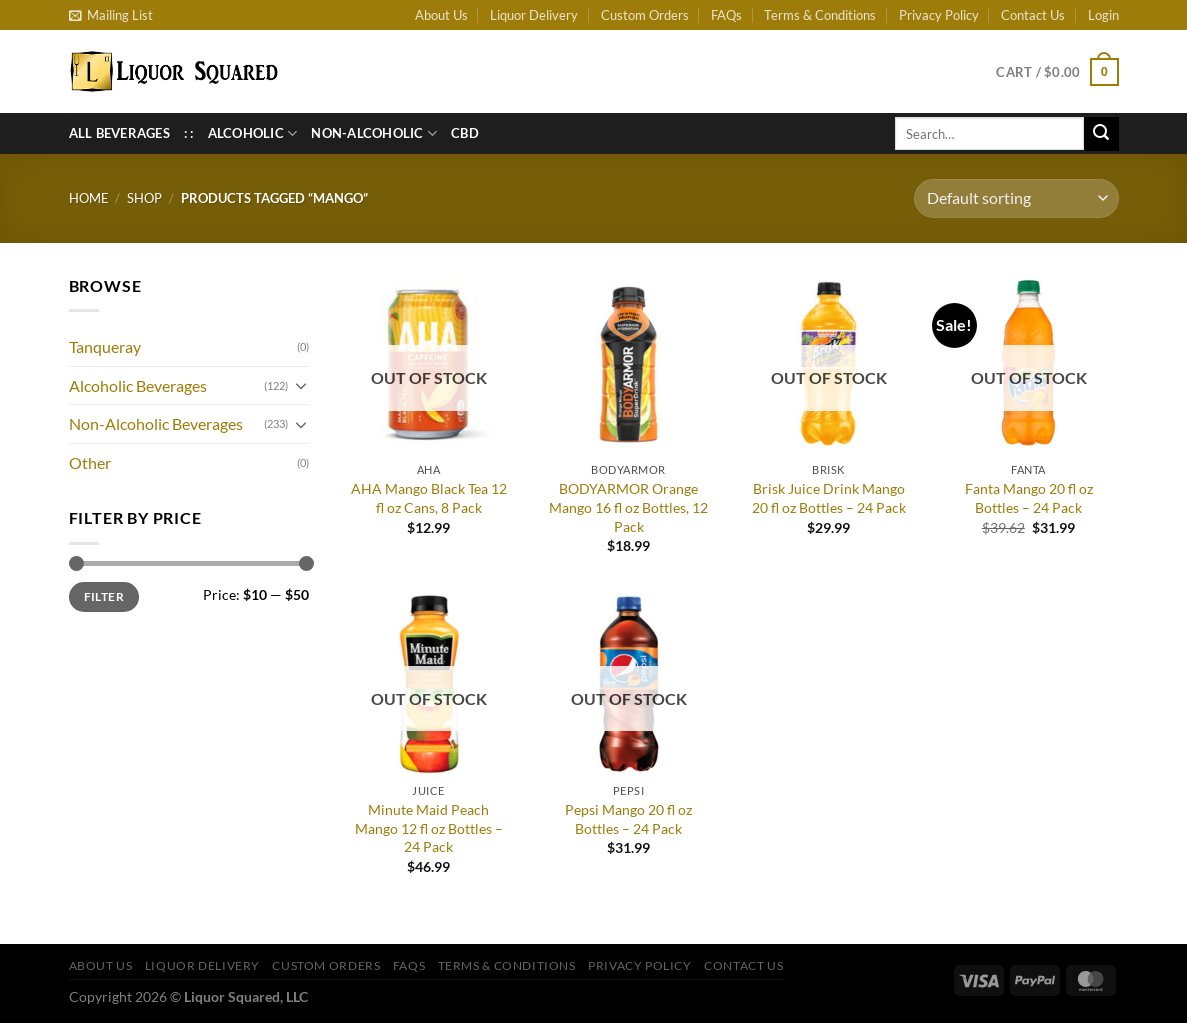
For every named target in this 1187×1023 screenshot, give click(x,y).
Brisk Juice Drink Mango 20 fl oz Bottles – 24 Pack (829, 498)
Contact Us (1033, 15)
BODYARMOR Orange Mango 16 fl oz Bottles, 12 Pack (628, 507)
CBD (465, 133)
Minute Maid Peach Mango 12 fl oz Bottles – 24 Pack (429, 828)
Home (89, 198)
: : (189, 133)
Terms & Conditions (820, 15)
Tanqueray (105, 346)
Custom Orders (645, 15)
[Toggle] (301, 385)
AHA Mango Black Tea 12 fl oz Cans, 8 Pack (429, 498)
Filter (104, 596)
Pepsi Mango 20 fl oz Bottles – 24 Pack (628, 819)
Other (90, 462)
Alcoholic (253, 133)
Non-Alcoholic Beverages (156, 423)
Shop (144, 198)
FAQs (726, 15)
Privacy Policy (939, 15)
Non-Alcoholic (374, 133)
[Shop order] (1016, 198)
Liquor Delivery (534, 15)
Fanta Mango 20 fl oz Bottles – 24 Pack (1029, 498)
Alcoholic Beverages (138, 385)
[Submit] (1101, 134)
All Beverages (119, 133)
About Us (441, 15)
